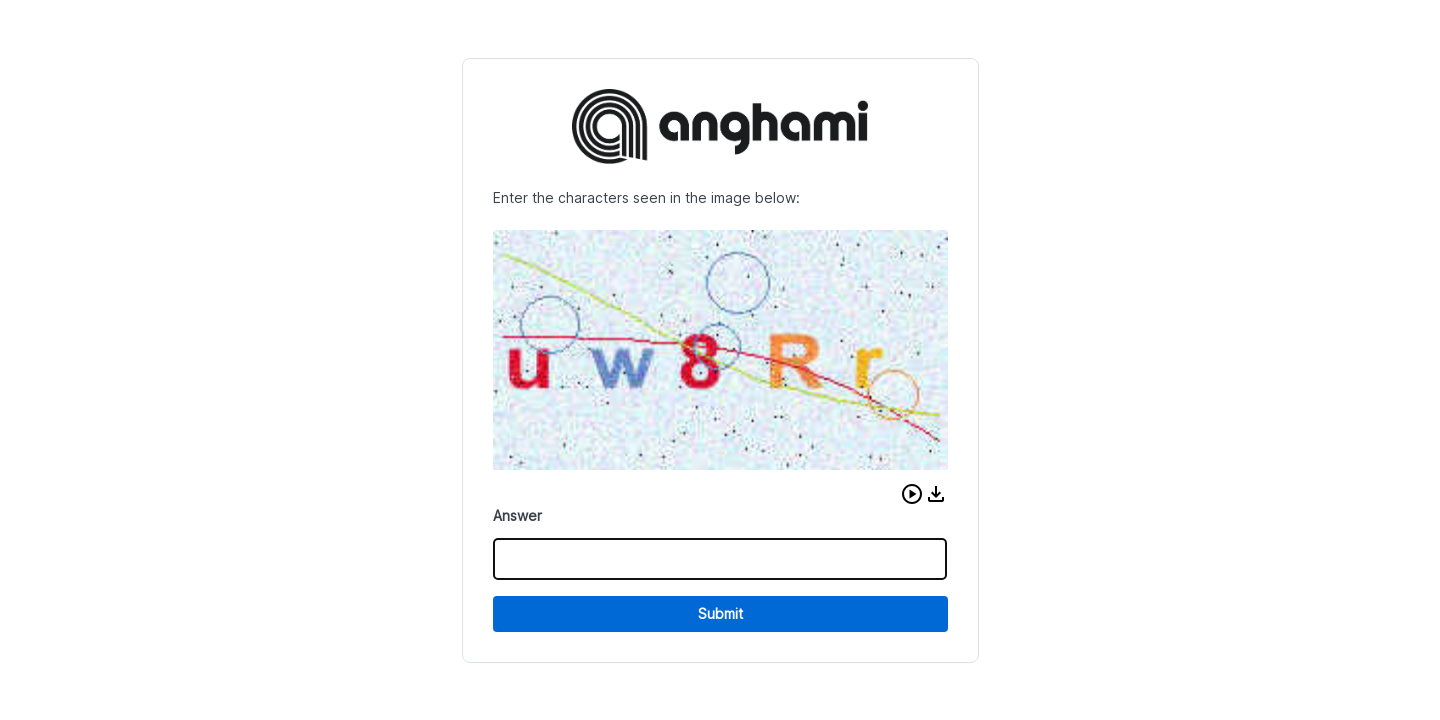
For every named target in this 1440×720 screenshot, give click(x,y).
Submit (720, 613)
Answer (517, 515)
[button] (912, 494)
